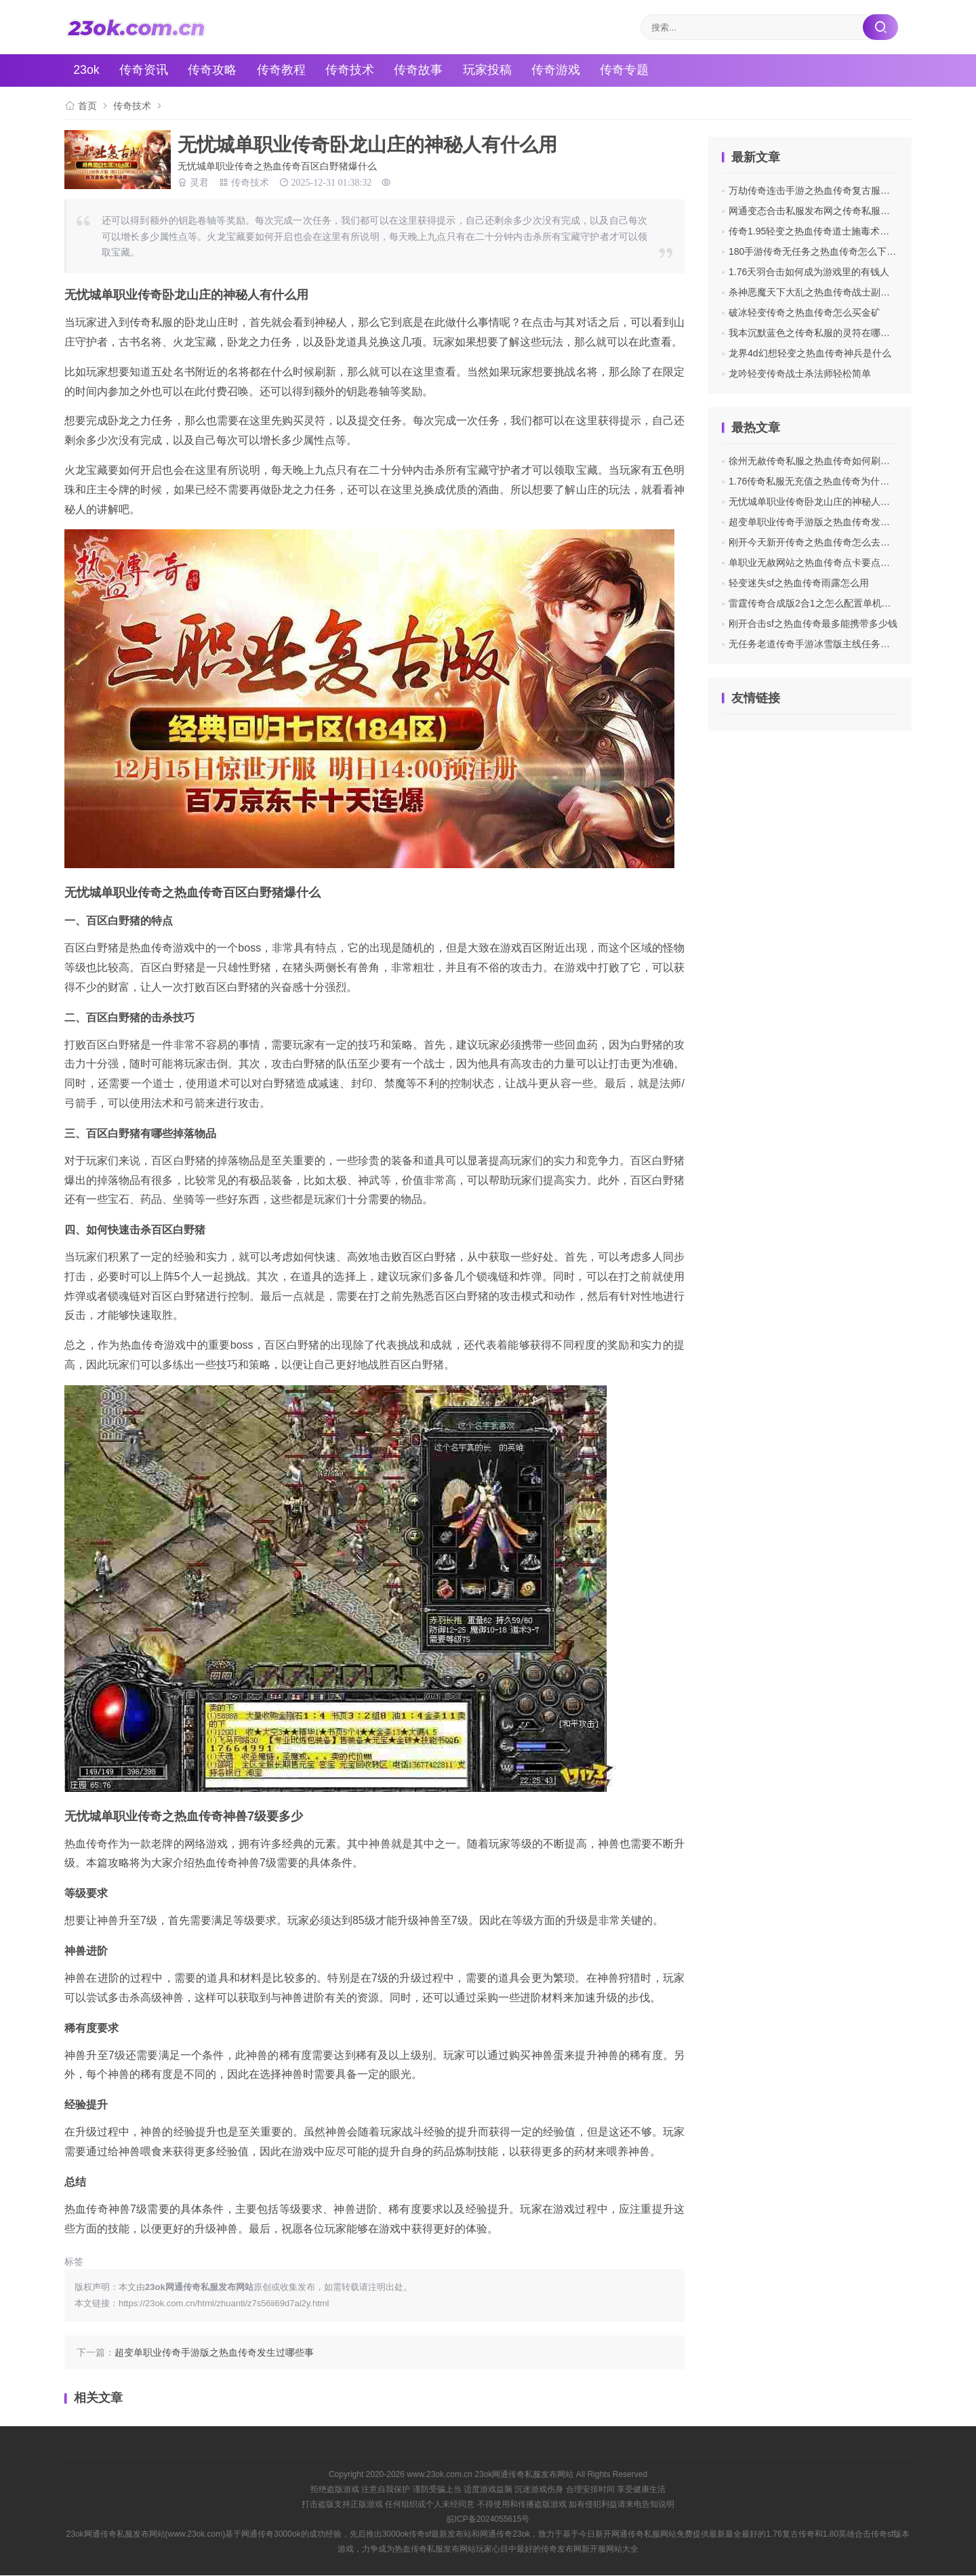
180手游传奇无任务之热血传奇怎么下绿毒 (817, 251)
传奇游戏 (560, 70)
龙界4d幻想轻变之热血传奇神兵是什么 (810, 353)
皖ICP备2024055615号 (488, 2519)
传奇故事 (422, 70)
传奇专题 (629, 70)
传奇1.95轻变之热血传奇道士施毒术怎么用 (818, 231)
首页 (87, 105)
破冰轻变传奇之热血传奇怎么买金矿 (804, 312)
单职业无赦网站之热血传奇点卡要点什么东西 (823, 562)
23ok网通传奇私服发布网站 (523, 2474)
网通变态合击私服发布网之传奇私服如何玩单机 (828, 210)
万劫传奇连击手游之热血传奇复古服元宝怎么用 (828, 190)
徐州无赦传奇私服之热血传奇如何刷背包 (814, 460)
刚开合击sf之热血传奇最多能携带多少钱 (813, 623)
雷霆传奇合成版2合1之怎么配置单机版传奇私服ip (832, 603)
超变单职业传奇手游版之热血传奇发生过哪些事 (214, 2353)
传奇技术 (353, 70)
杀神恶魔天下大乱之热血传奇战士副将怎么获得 (828, 292)
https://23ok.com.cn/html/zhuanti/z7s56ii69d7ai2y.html (224, 2304)
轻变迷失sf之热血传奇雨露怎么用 (799, 582)
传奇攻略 (214, 70)
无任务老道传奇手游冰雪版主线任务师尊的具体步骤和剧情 (852, 643)
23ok (88, 70)
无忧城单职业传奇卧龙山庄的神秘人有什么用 (823, 501)
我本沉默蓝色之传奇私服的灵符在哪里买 (814, 332)
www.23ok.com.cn (439, 2474)
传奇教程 (284, 70)
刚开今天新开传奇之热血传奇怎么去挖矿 (814, 542)
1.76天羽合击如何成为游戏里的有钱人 (809, 271)
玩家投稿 (491, 70)
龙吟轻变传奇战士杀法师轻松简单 (800, 373)
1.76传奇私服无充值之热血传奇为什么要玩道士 (828, 481)
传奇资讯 (145, 70)
